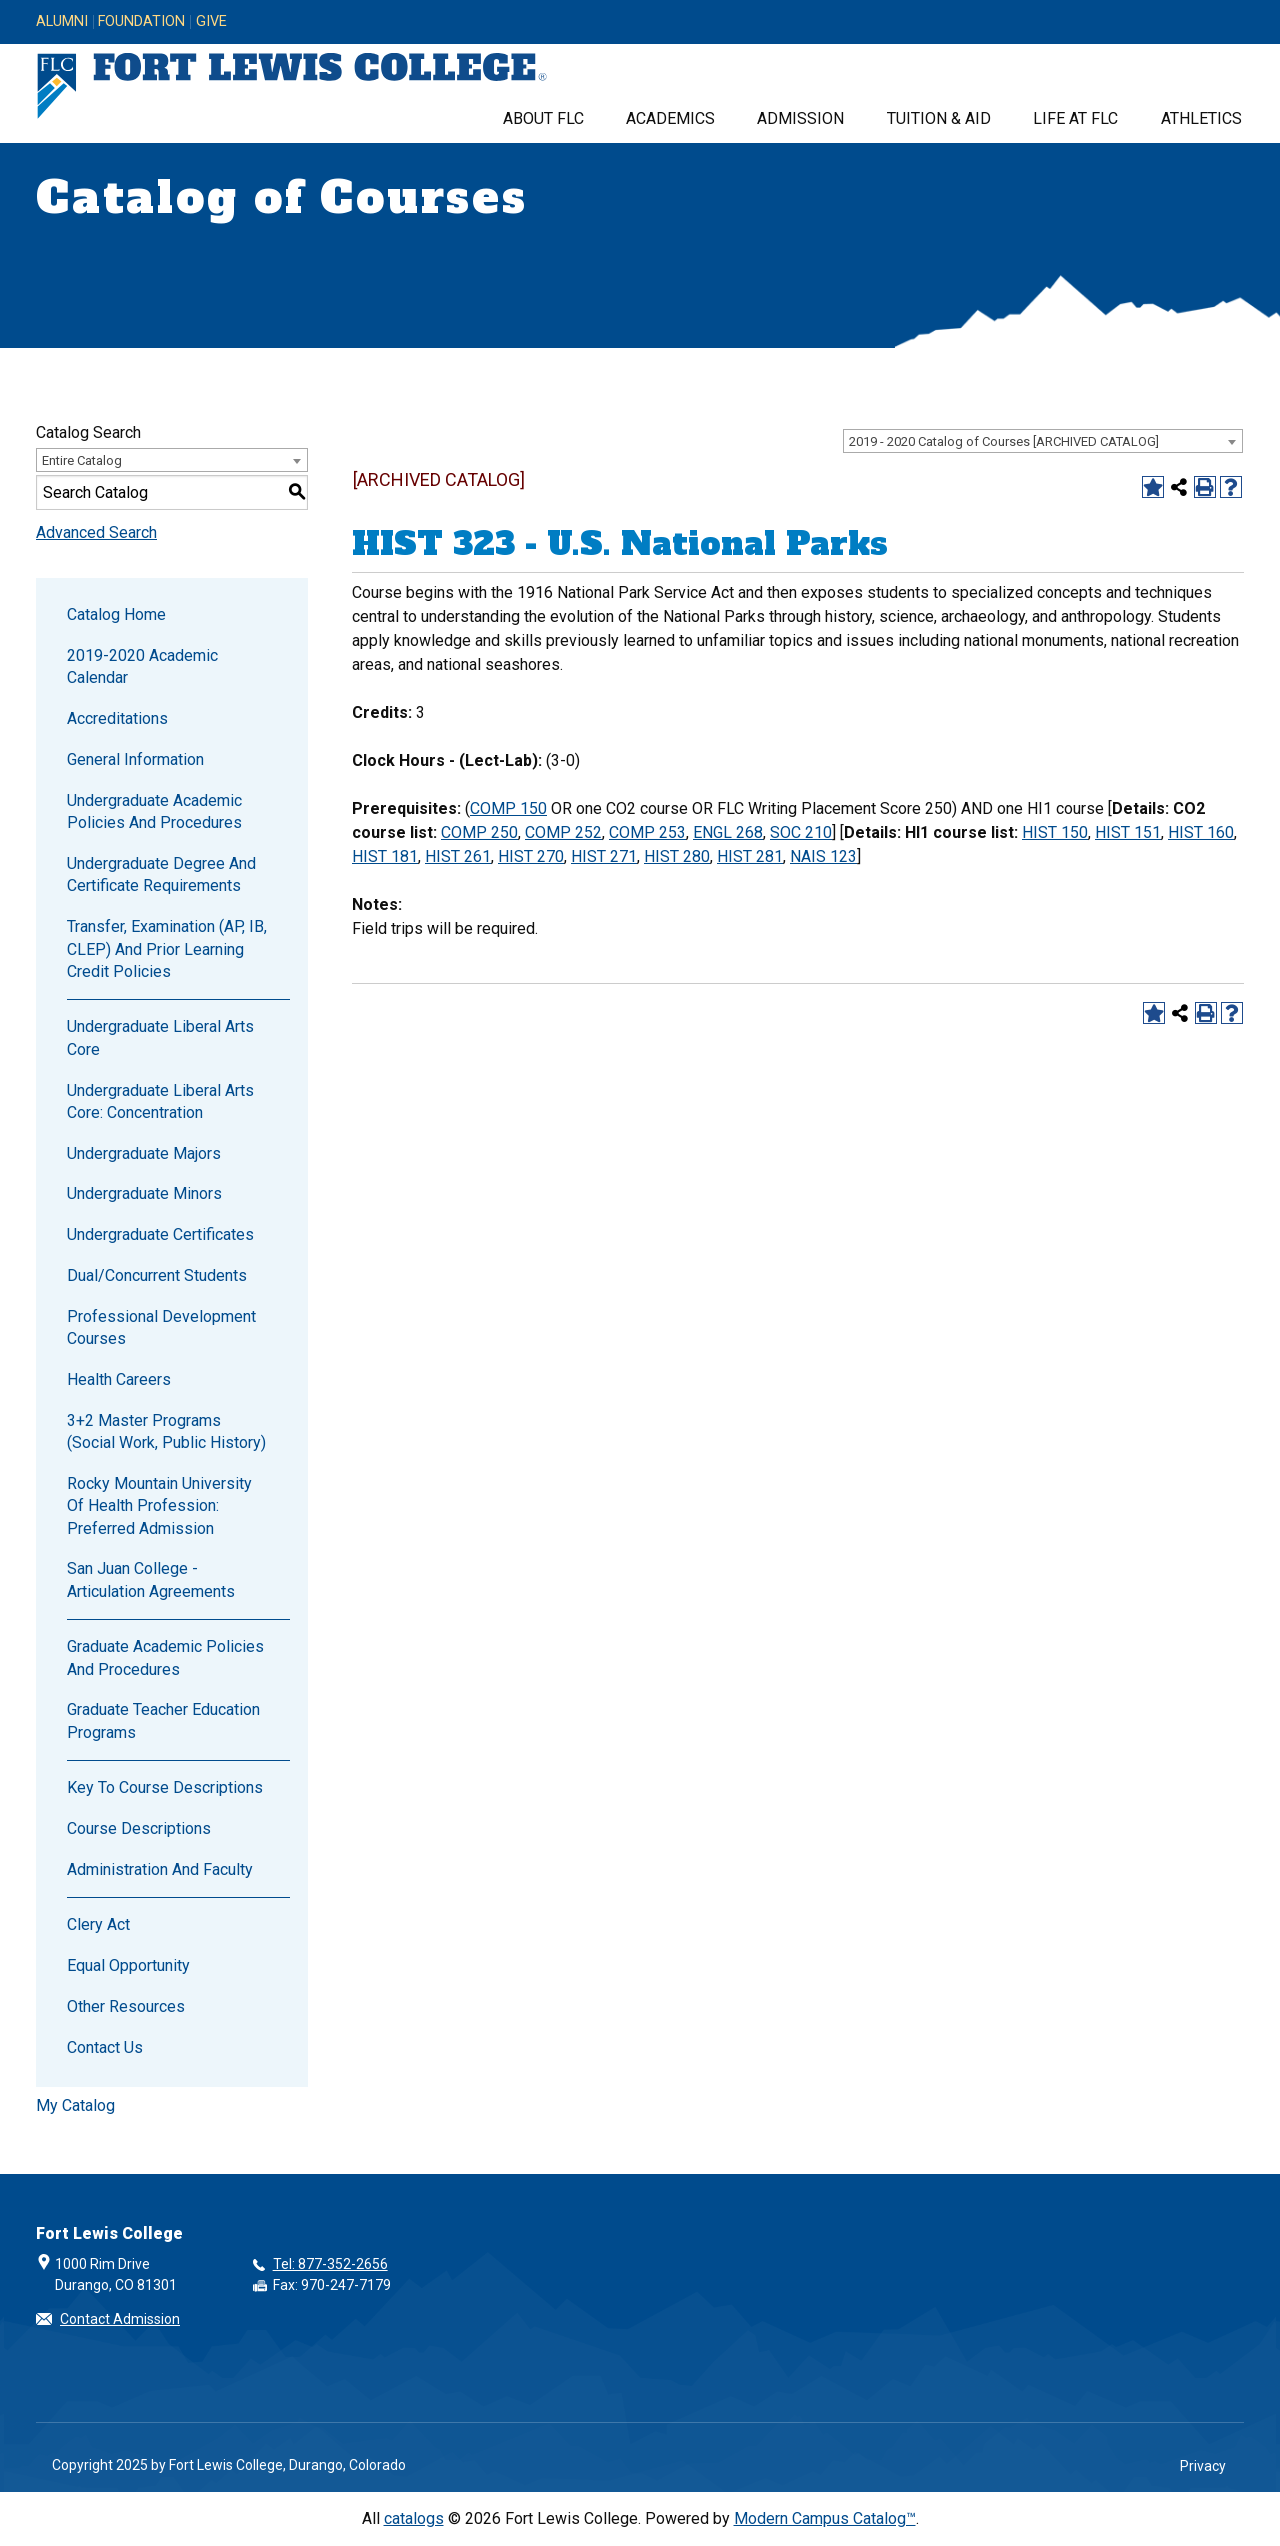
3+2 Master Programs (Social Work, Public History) (166, 1431)
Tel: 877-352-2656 (330, 2264)
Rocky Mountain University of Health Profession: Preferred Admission (159, 1506)
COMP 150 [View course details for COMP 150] (508, 808)
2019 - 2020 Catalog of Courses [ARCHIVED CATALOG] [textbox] (1004, 441)
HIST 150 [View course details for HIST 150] (1055, 832)
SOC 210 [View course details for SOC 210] (801, 832)
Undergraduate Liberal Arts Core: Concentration (160, 1101)
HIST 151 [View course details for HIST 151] (1128, 832)
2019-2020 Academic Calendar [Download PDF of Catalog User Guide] (142, 666)
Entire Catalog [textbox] (82, 460)
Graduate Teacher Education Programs (163, 1720)
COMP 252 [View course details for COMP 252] (563, 832)
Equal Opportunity (128, 1965)
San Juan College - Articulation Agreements (151, 1579)
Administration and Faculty (160, 1869)
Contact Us (105, 2047)
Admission (800, 118)
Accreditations (117, 718)
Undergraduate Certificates (160, 1234)
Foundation (141, 22)
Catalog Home (116, 614)
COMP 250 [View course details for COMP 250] (479, 832)
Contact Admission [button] (120, 2319)
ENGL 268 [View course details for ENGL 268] (728, 832)
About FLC (543, 118)
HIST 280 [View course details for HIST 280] (677, 856)
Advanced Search (96, 532)
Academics (670, 118)
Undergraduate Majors (144, 1153)
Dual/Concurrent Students (157, 1275)
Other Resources (126, 2006)
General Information (135, 759)
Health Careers (119, 1379)
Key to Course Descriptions (165, 1787)
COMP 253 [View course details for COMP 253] (647, 832)
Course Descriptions (139, 1828)
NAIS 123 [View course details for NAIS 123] (823, 856)
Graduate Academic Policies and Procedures (165, 1657)
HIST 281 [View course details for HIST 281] (750, 856)
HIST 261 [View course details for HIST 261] (458, 856)
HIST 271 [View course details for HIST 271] (604, 856)
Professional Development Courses (161, 1327)
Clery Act (98, 1924)
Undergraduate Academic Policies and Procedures (154, 811)
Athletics (1201, 118)
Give (211, 22)
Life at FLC (1075, 118)
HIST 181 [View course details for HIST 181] (385, 856)
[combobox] (1043, 441)
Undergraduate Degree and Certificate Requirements (161, 874)
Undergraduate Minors (144, 1193)
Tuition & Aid (939, 118)
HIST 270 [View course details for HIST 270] (531, 856)
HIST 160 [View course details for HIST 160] (1201, 832)
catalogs (414, 2518)
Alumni (62, 22)
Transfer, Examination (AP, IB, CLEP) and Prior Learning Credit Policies (167, 949)
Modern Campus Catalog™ (825, 2518)
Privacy (1203, 2466)
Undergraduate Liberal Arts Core (160, 1037)
